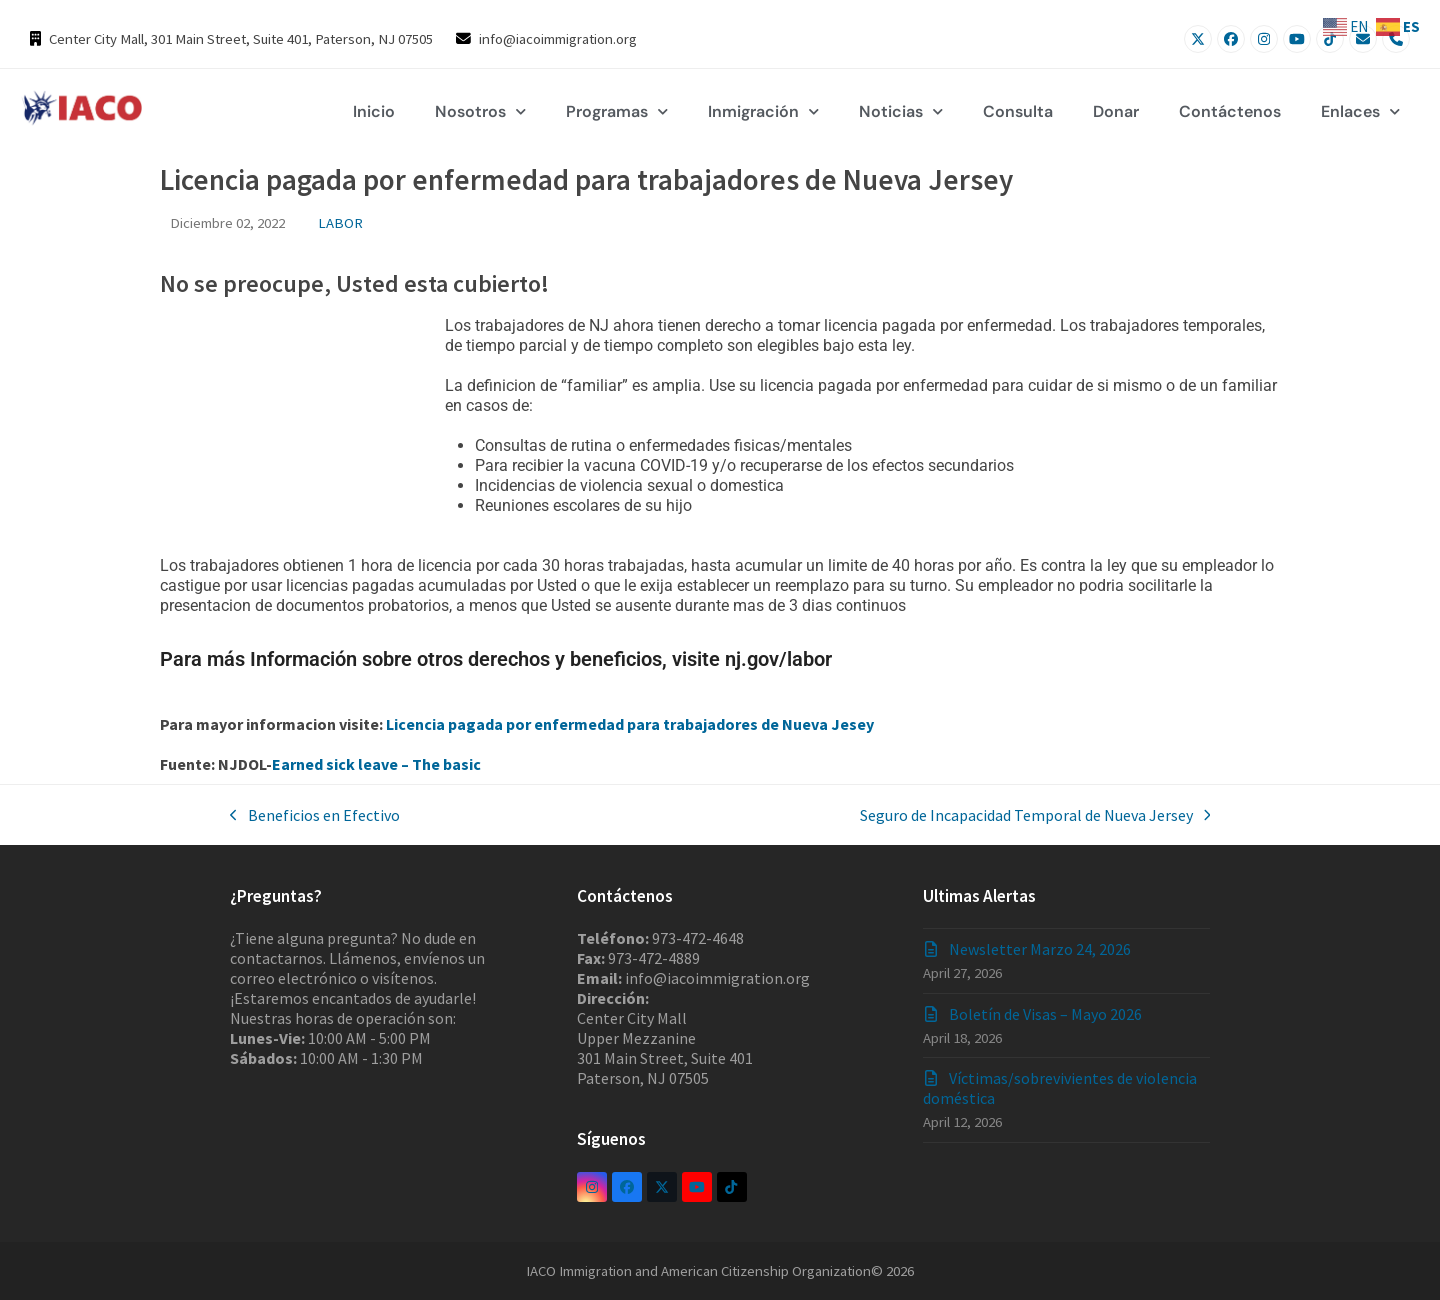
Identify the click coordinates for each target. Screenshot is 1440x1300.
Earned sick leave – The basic (376, 764)
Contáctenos (1230, 111)
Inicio (374, 111)
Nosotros (480, 111)
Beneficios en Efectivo (315, 815)
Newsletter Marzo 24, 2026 (1040, 949)
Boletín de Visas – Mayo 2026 (1045, 1014)
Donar (1116, 111)
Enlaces (1360, 111)
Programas (617, 111)
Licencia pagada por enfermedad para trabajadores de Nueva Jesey (630, 724)
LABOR (340, 222)
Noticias (901, 111)
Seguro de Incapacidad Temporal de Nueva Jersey (1035, 815)
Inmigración (763, 111)
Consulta (1018, 111)
